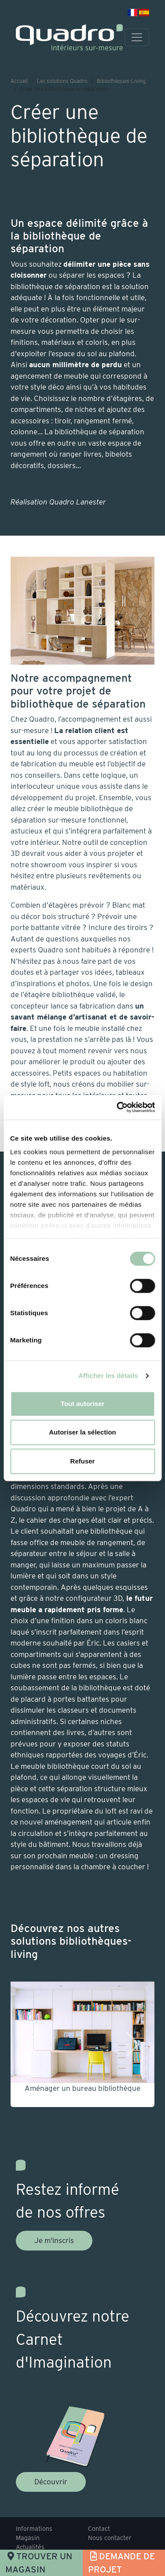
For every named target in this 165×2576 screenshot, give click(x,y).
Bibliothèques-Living (121, 81)
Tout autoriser (83, 1403)
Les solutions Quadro (62, 81)
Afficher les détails (108, 1375)
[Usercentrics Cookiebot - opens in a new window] (117, 1107)
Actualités (30, 2547)
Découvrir (50, 2481)
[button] (29, 2044)
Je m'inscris (54, 2240)
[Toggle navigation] (137, 37)
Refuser (82, 1461)
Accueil (19, 81)
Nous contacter (110, 2537)
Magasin (28, 2537)
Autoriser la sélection (82, 1432)
